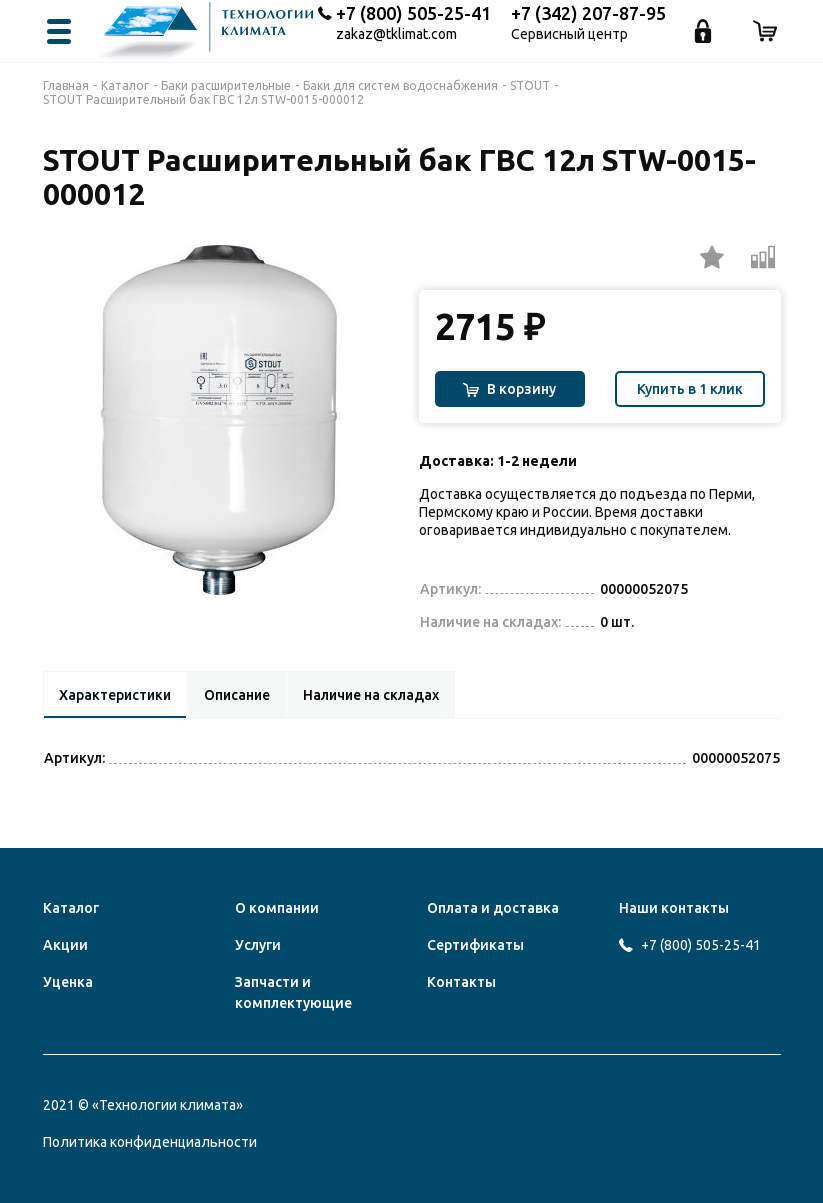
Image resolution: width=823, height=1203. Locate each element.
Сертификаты (475, 945)
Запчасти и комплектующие (293, 992)
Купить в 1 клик (690, 389)
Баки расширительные (226, 85)
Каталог (125, 85)
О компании (277, 908)
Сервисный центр (569, 34)
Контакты (461, 982)
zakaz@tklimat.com (396, 34)
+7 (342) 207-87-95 (588, 13)
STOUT (530, 85)
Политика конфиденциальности (150, 1142)
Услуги (258, 945)
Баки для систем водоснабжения (400, 85)
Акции (65, 945)
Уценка (68, 982)
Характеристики (117, 695)
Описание (244, 695)
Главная (66, 85)
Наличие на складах (382, 695)
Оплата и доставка (493, 908)
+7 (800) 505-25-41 (413, 13)
